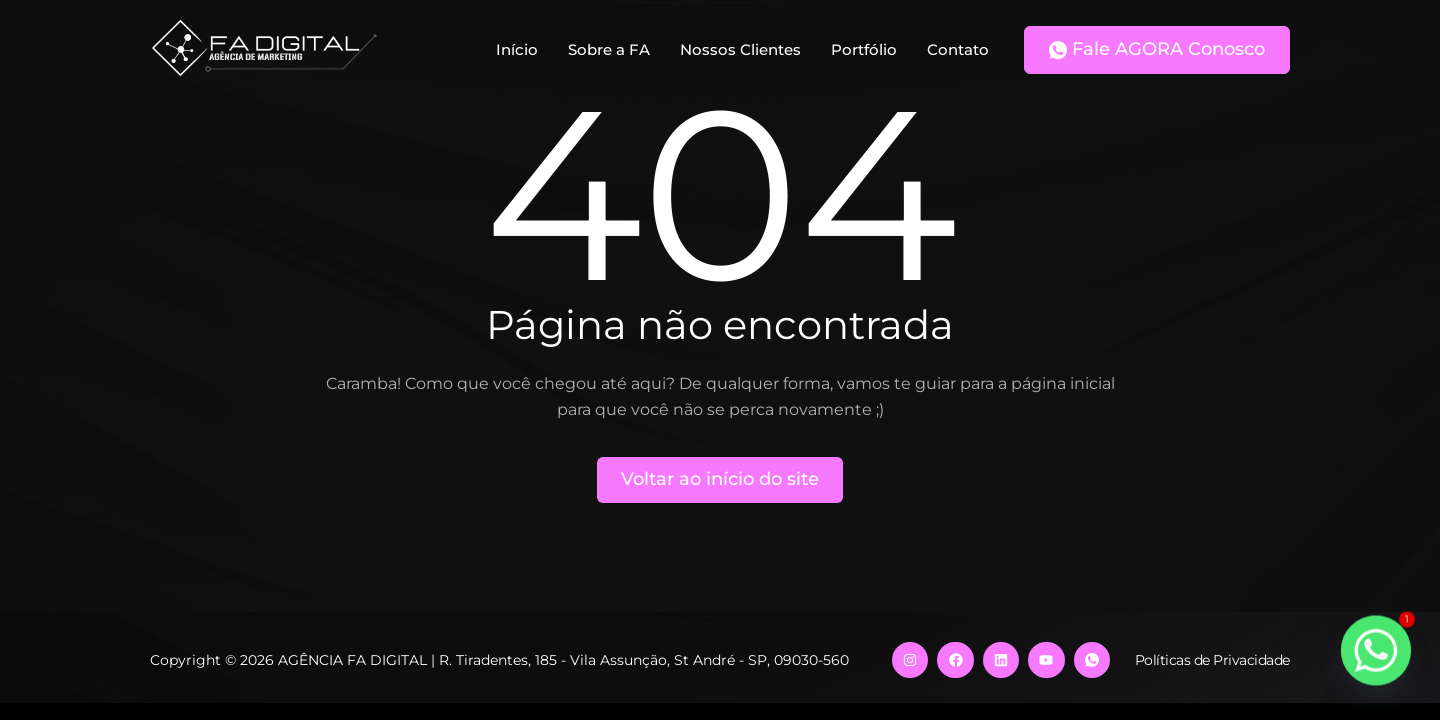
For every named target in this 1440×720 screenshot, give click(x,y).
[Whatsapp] (1376, 660)
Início (517, 49)
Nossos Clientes (740, 49)
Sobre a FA (609, 49)
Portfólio (864, 49)
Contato (958, 49)
